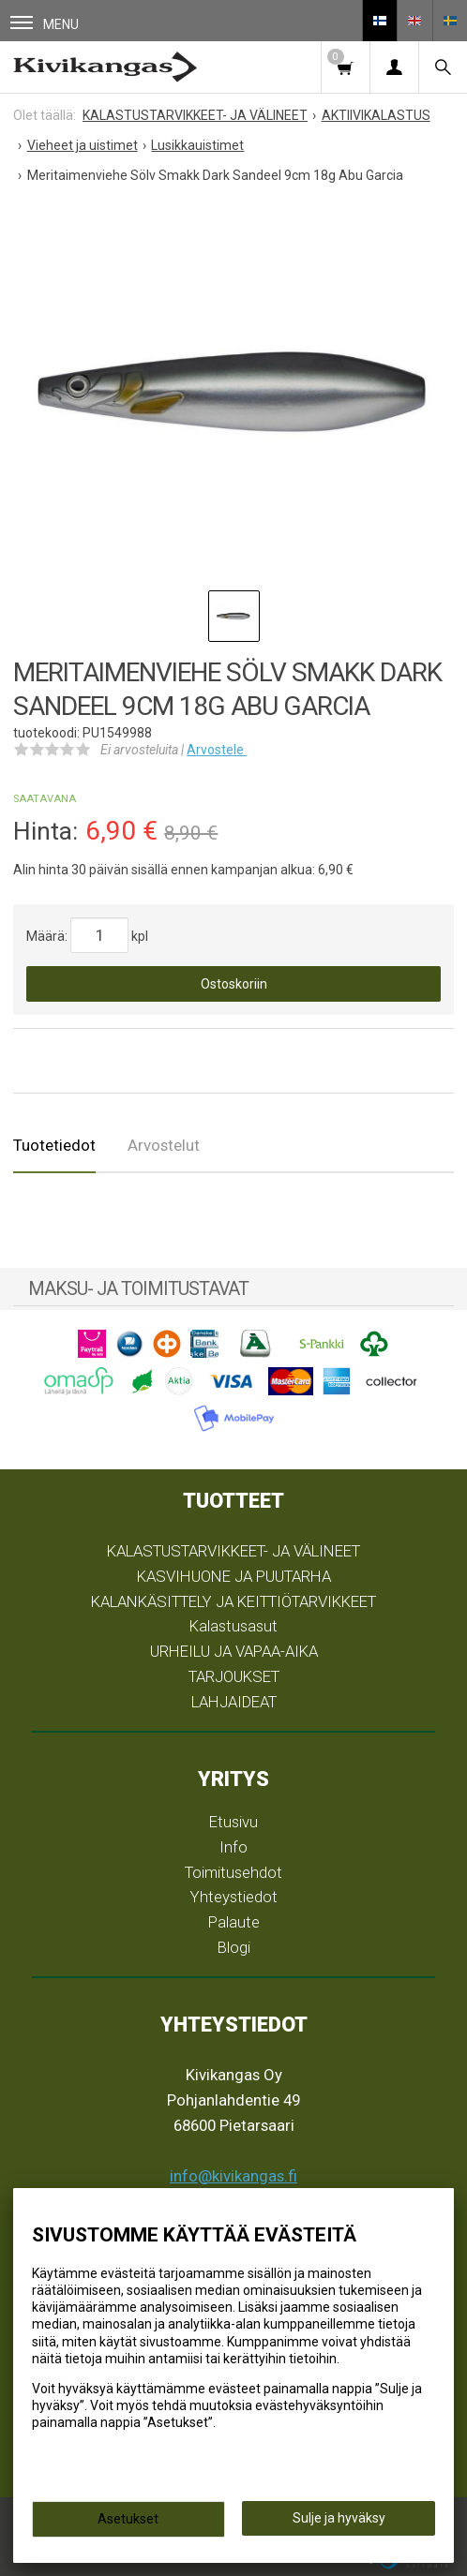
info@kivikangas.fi (233, 2176)
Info (233, 1847)
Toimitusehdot (233, 1872)
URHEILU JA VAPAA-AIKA (234, 1651)
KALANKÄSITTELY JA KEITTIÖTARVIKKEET (233, 1601)
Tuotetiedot (54, 1145)
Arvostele (217, 749)
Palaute (234, 1922)
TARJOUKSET (233, 1676)
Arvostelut (164, 1145)
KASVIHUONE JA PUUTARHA (234, 1576)
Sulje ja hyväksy (339, 2517)
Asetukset (128, 2518)
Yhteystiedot (234, 1896)
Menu (44, 24)
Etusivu (233, 1821)
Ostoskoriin (234, 983)
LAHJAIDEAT (234, 1701)
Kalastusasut (233, 1625)
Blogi (234, 1947)
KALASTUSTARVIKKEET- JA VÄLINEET (233, 1550)
